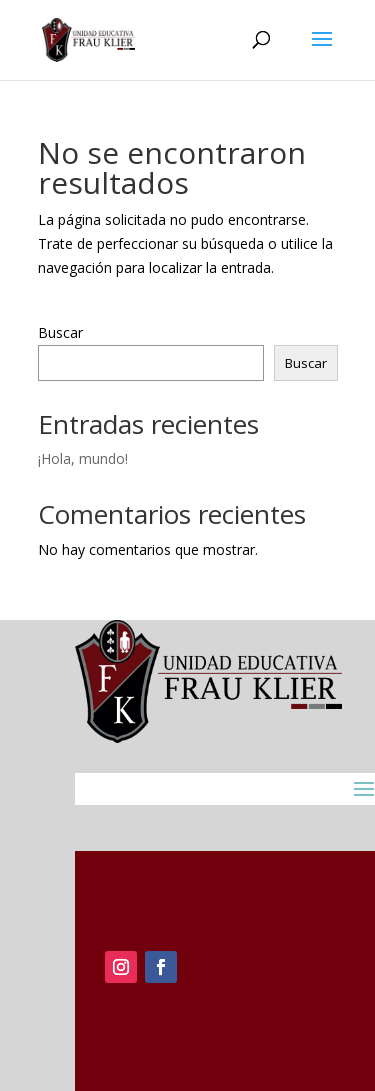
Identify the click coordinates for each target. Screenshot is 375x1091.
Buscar (60, 332)
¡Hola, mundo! (83, 458)
